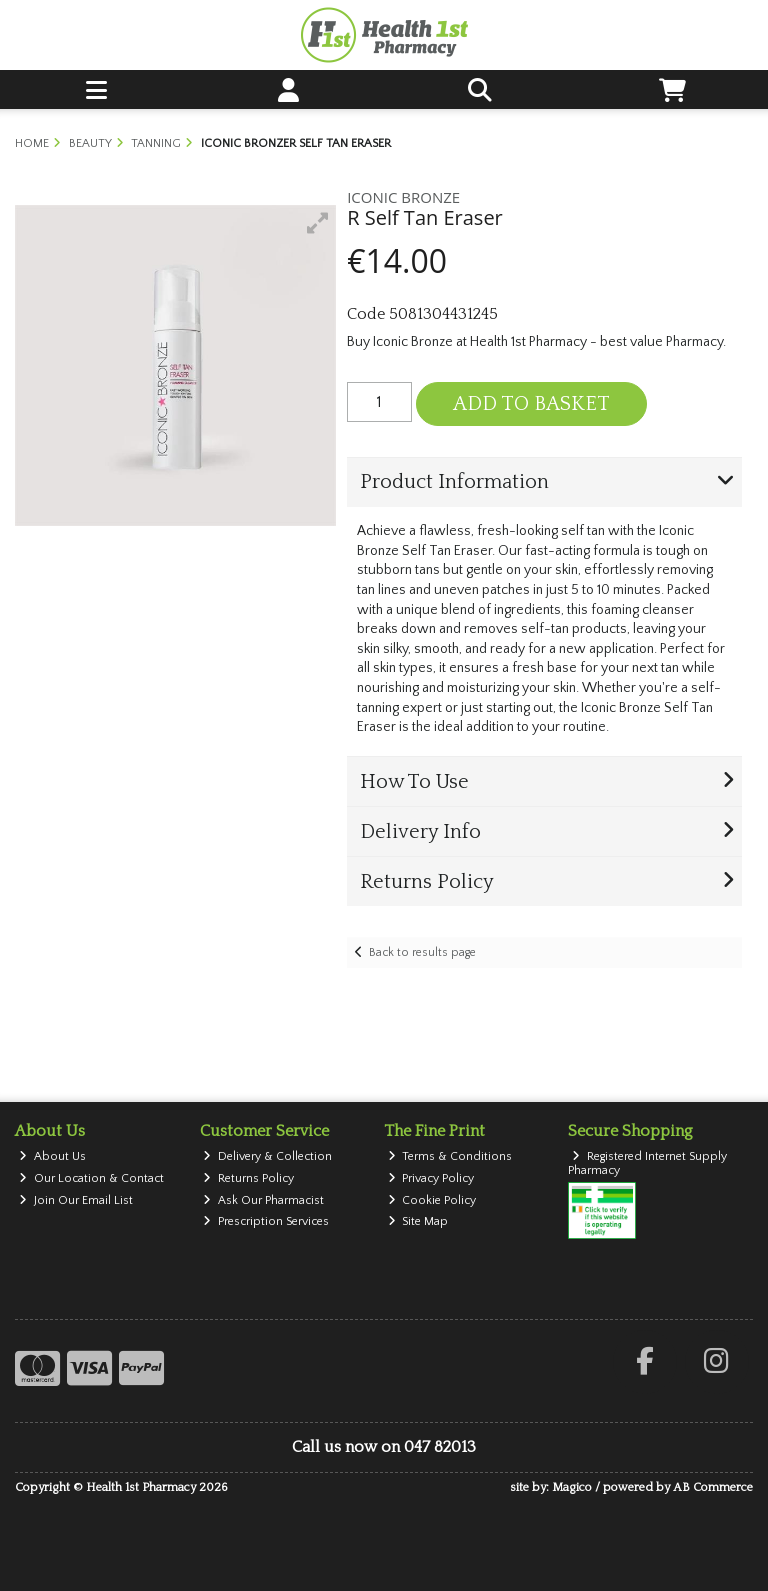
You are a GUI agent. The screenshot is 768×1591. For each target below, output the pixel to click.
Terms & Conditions (450, 1156)
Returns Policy (248, 1178)
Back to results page (422, 952)
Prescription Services (266, 1221)
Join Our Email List (76, 1200)
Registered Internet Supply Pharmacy (647, 1163)
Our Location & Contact (91, 1178)
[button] (318, 223)
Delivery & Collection (267, 1156)
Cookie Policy (432, 1200)
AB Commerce (713, 1487)
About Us (52, 1156)
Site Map (418, 1221)
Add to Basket (531, 404)
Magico (572, 1487)
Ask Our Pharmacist (263, 1200)
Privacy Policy (431, 1178)
